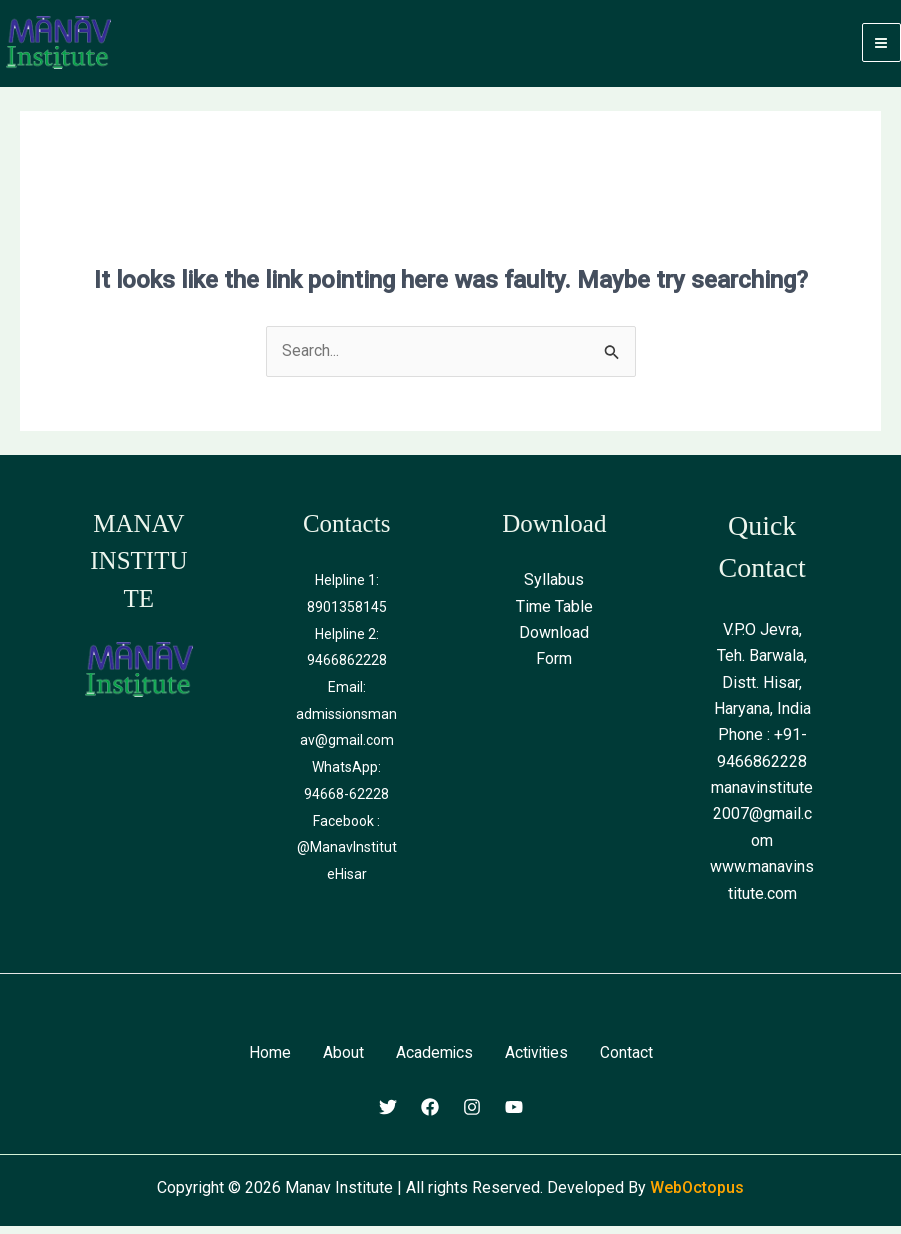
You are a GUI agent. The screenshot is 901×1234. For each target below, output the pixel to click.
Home (268, 1060)
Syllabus (554, 588)
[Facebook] (430, 1115)
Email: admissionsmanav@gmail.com (346, 720)
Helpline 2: (347, 641)
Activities (537, 1060)
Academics (433, 1060)
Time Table (554, 614)
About (341, 1060)
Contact (628, 1060)
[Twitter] (388, 1115)
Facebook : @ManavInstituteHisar (347, 852)
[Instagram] (472, 1115)
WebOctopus (697, 1194)
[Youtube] (514, 1115)
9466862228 (347, 668)
